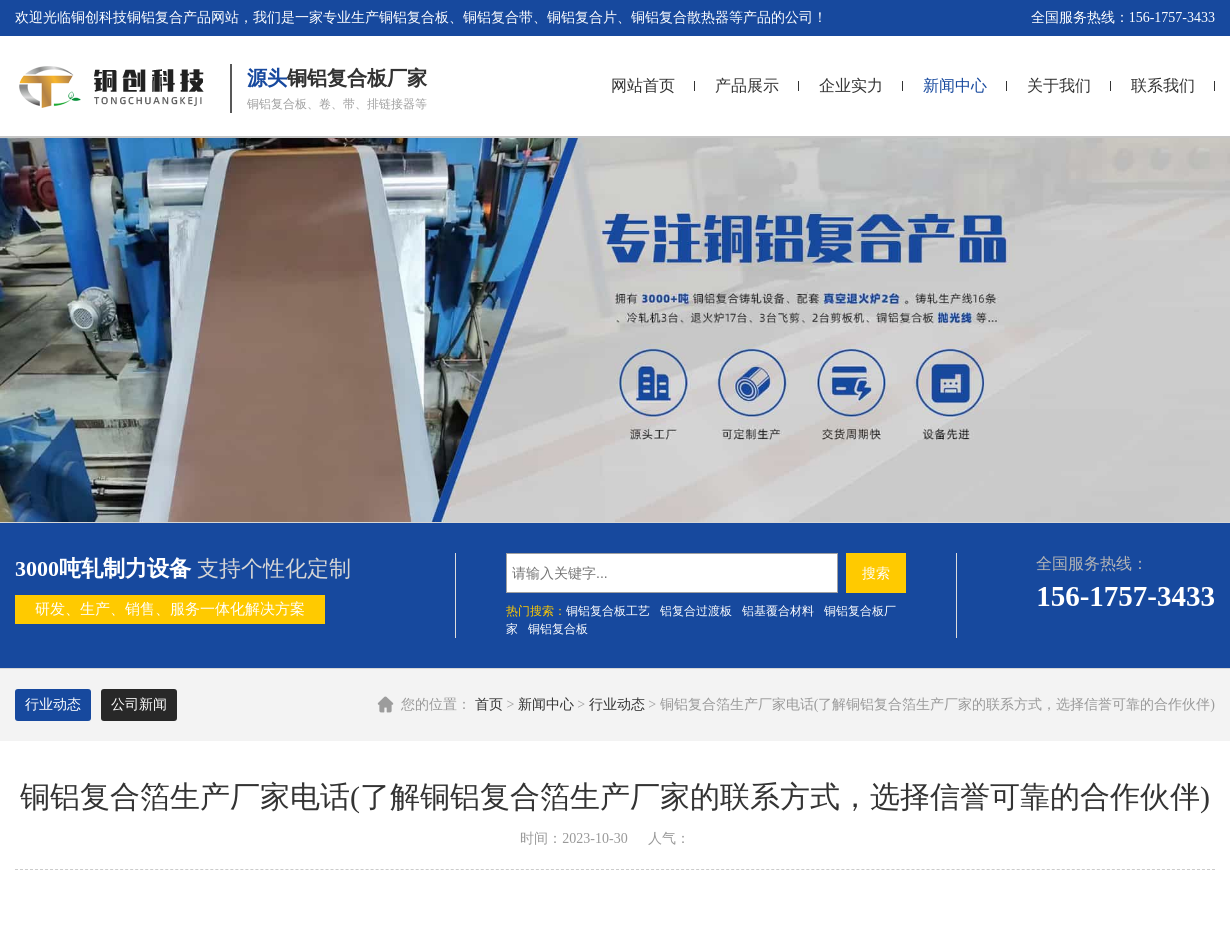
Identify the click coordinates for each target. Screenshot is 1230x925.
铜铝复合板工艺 (608, 611)
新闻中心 (955, 85)
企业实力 (851, 85)
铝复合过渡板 (696, 611)
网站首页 (643, 85)
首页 (489, 704)
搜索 (876, 573)
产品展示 (747, 85)
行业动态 (617, 704)
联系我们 (1163, 85)
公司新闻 (139, 704)
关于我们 (1059, 85)
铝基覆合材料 (778, 611)
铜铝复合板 (558, 629)
